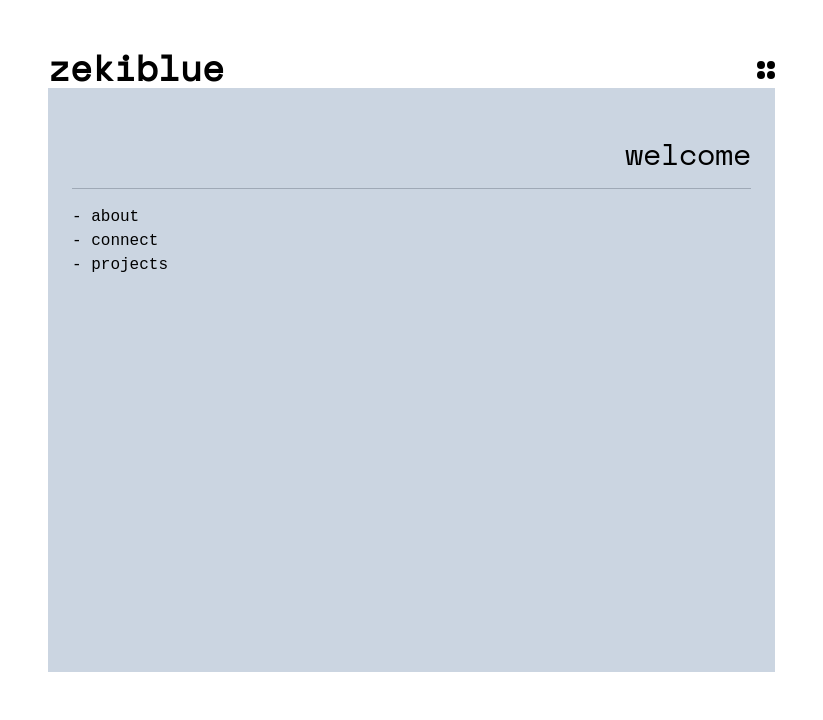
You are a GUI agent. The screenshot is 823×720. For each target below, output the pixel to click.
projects (129, 265)
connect (124, 241)
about (115, 217)
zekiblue (136, 67)
